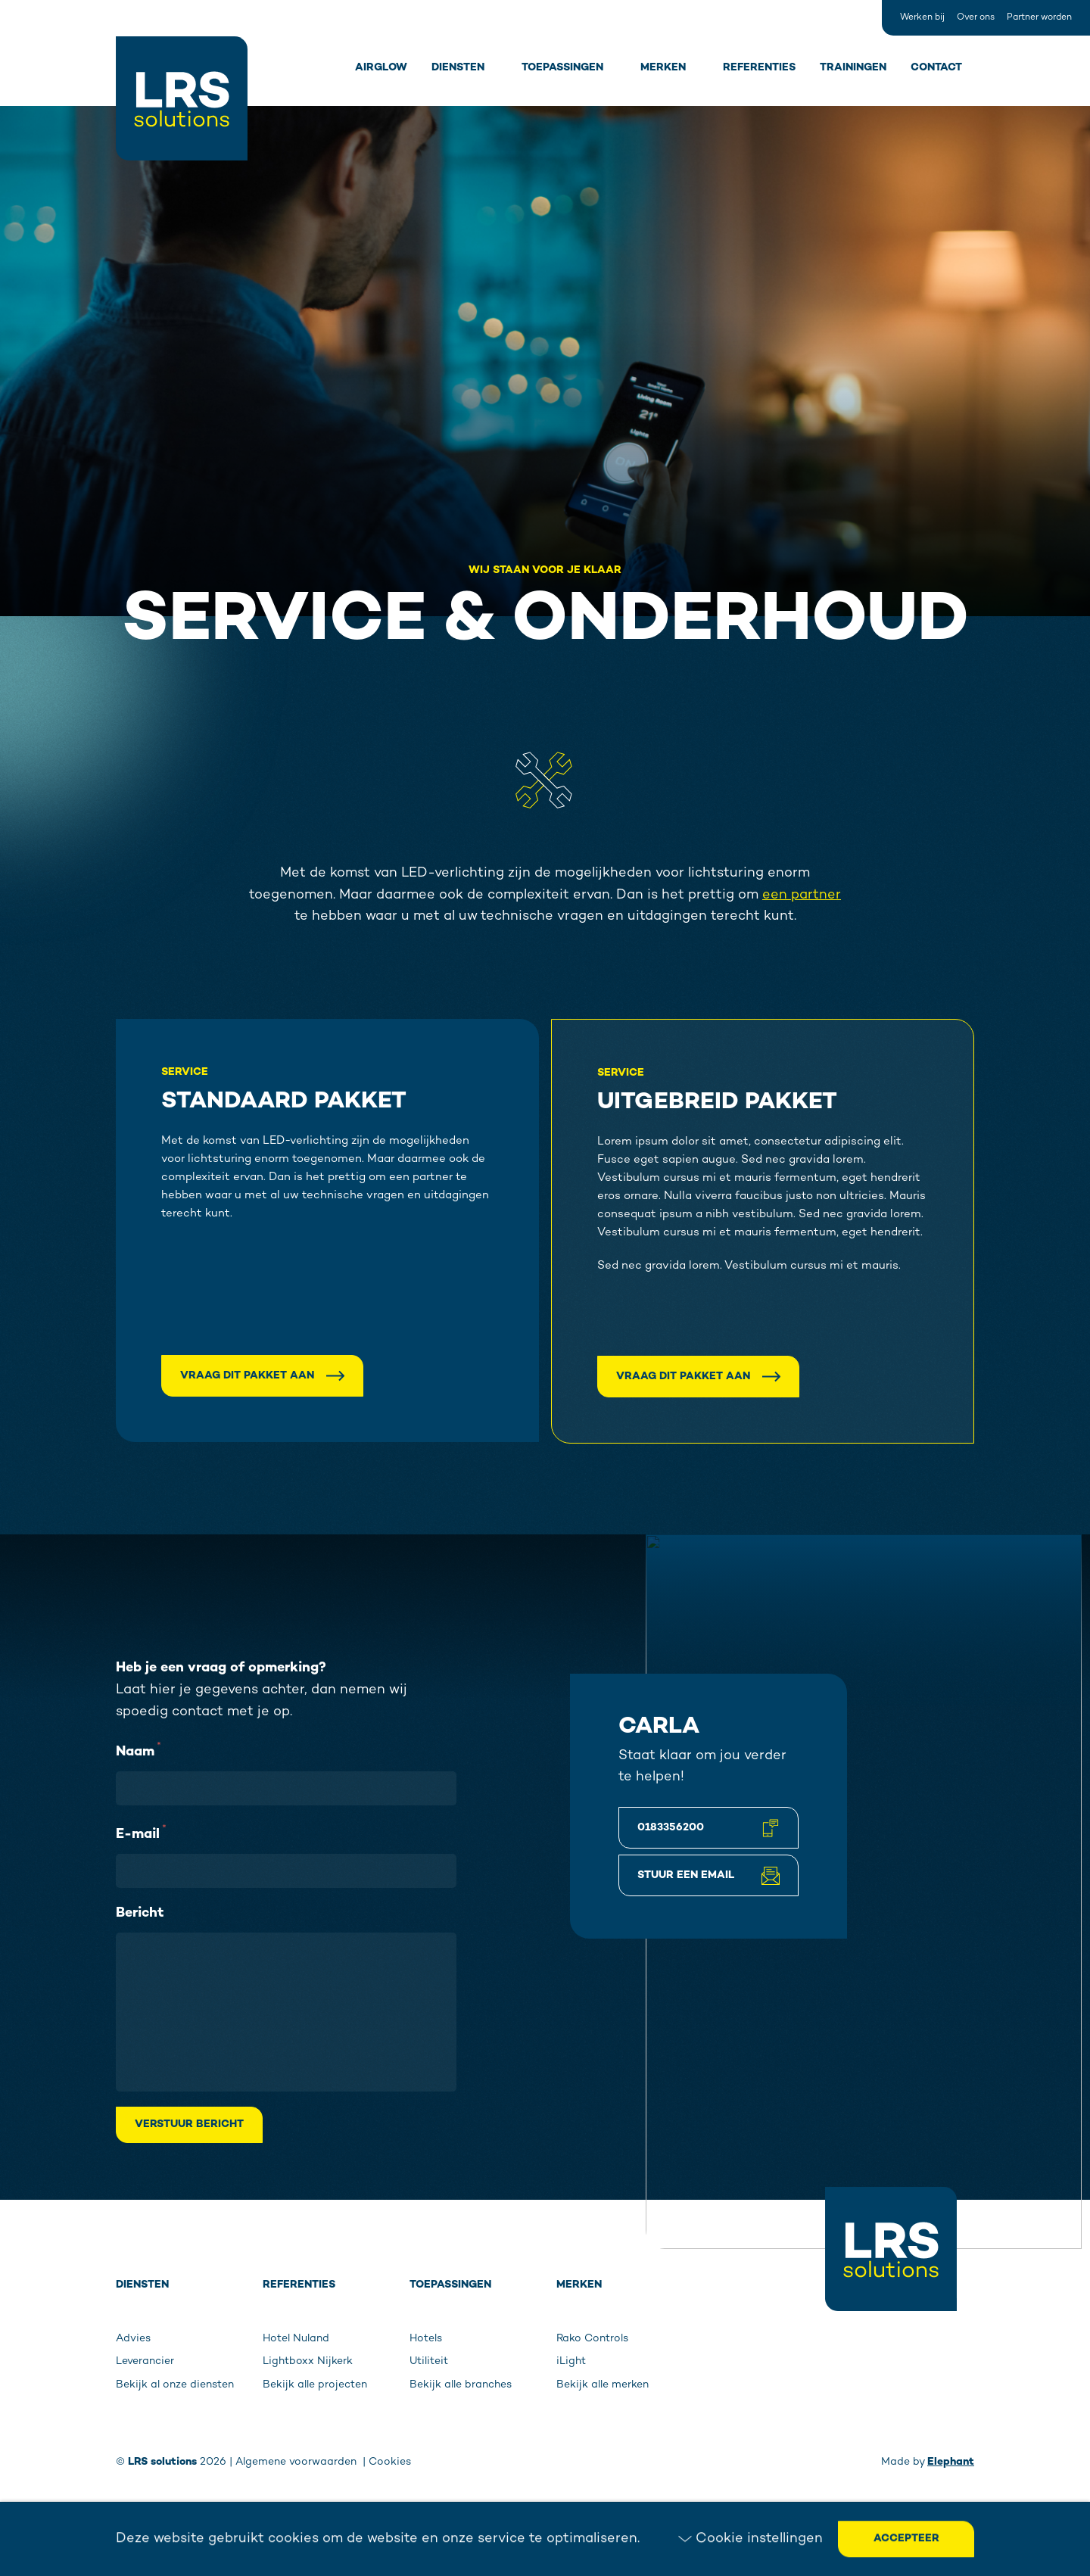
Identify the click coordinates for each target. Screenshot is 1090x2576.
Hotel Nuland (296, 2338)
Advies (133, 2338)
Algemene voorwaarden (297, 2462)
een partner (801, 895)
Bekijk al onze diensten (175, 2385)
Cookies (390, 2462)
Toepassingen (562, 67)
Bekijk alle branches (461, 2385)
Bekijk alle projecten (315, 2385)
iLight (571, 2361)
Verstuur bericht (189, 2124)
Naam (138, 1750)
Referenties (759, 67)
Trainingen (853, 67)
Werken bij (922, 18)
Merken (663, 67)
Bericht (140, 1913)
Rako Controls (592, 2338)
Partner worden (1039, 18)
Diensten (457, 67)
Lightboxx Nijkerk (308, 2361)
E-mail (141, 1833)
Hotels (426, 2338)
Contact (936, 67)
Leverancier (145, 2361)
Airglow (381, 67)
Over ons (976, 18)
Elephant (950, 2462)
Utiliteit (429, 2361)
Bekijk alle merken (602, 2385)
